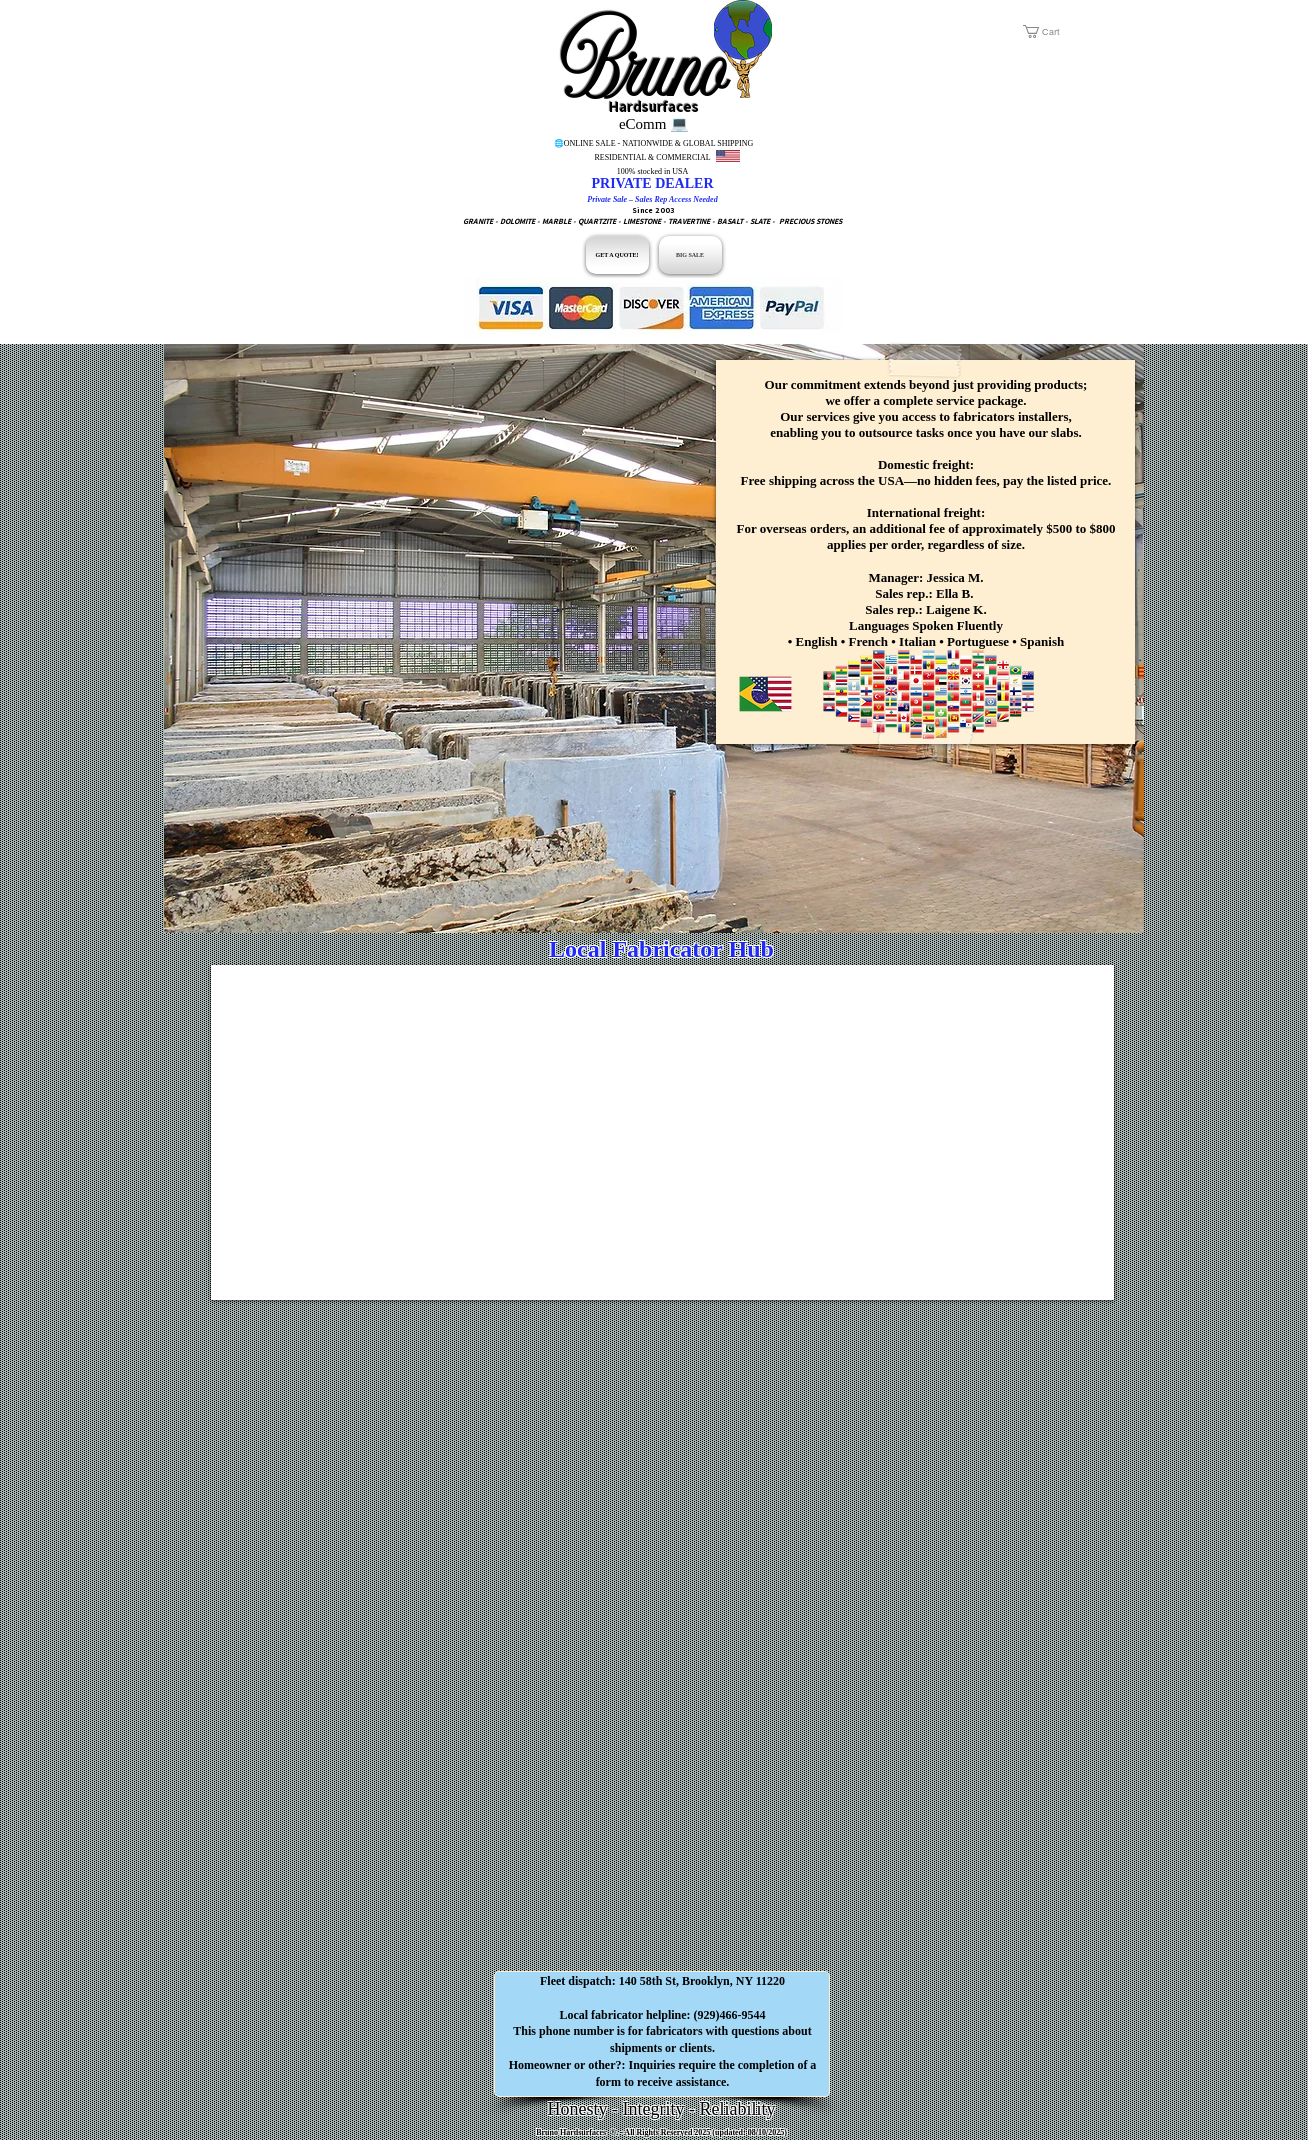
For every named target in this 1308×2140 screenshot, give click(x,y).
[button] (1065, 31)
